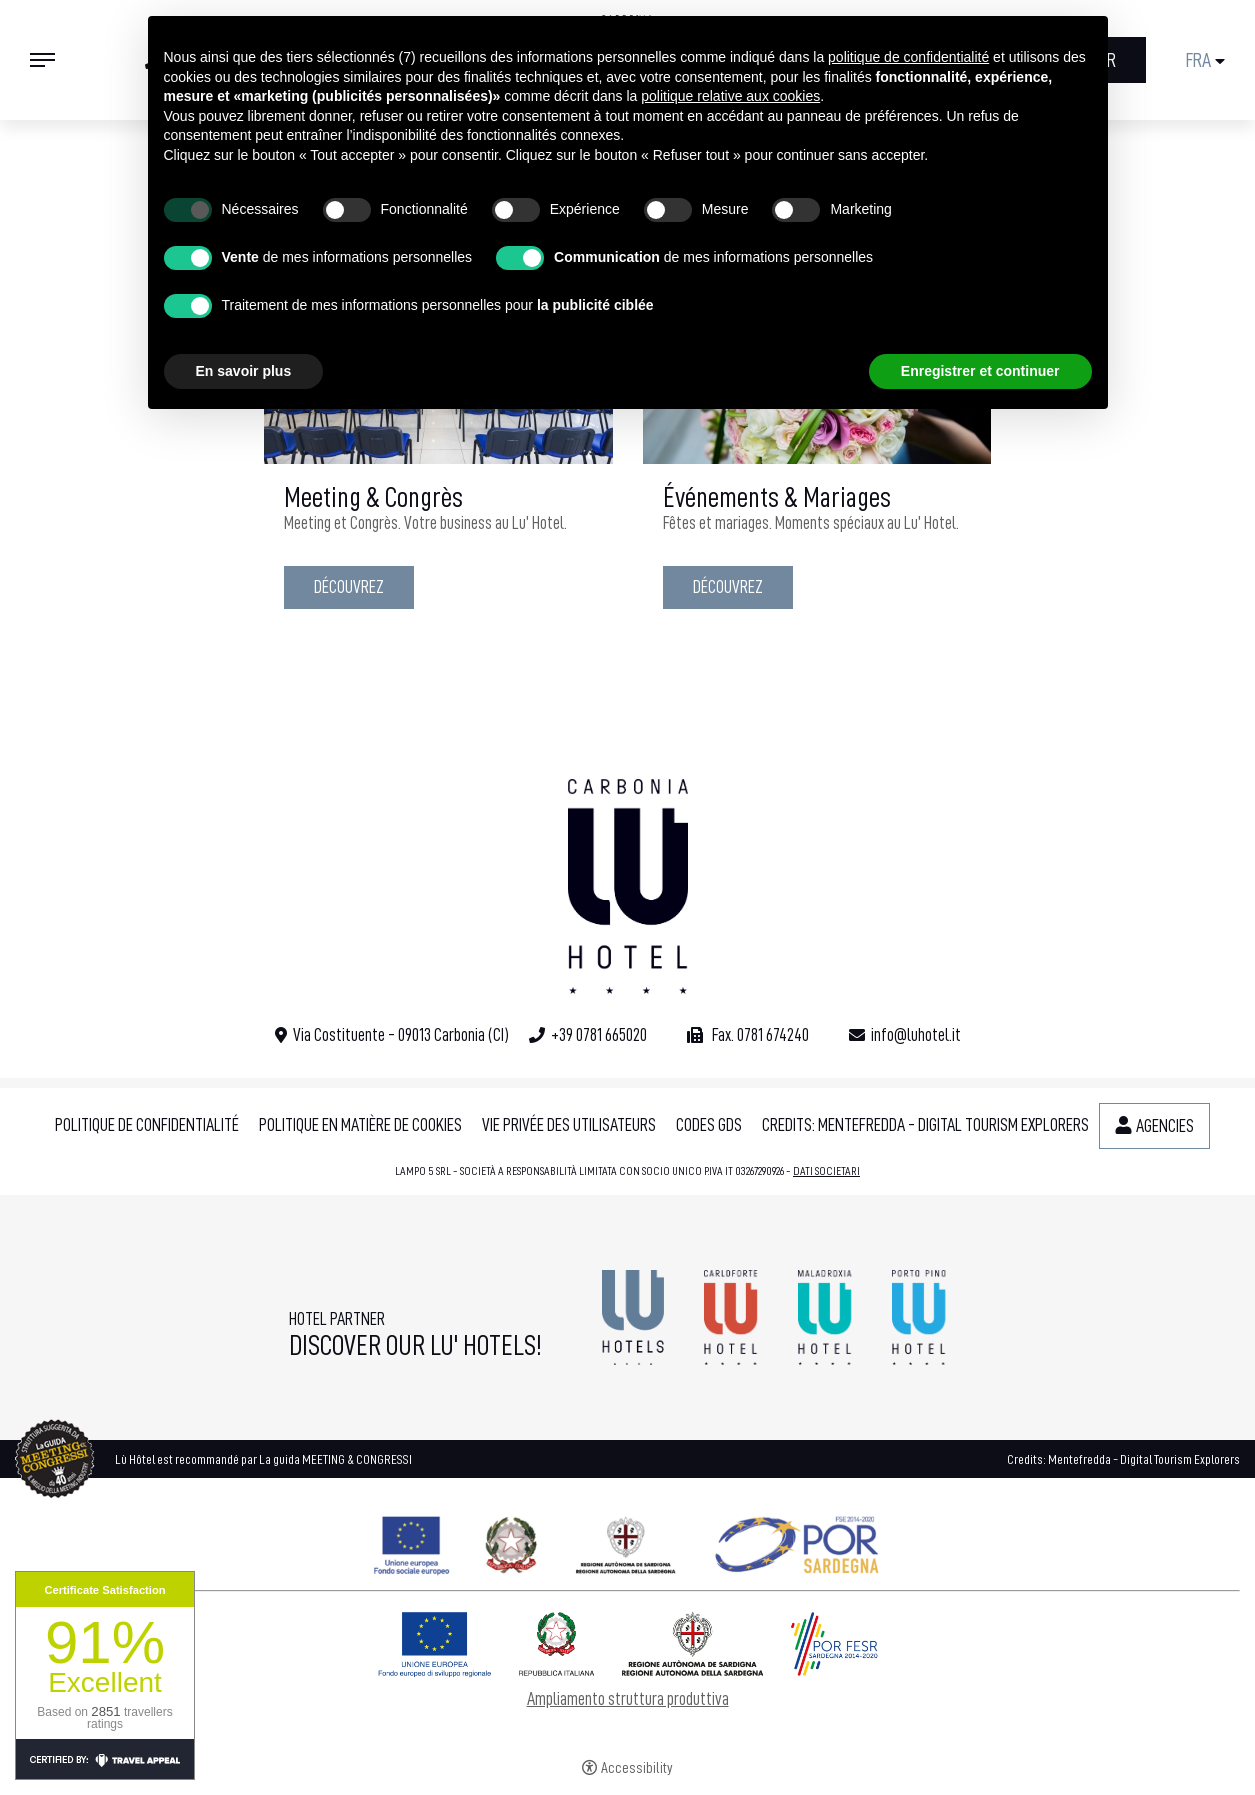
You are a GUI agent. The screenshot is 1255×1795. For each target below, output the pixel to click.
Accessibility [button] (637, 1768)
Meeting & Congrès (373, 498)
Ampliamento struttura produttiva (628, 1699)
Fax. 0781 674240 (759, 1035)
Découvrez (349, 587)
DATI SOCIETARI (826, 1171)
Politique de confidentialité (147, 1125)
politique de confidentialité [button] (908, 57)
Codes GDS (709, 1125)
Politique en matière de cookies (360, 1125)
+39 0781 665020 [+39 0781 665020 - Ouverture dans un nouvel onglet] (599, 1035)
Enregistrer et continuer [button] (980, 371)
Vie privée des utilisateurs (569, 1125)
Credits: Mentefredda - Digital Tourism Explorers (925, 1125)
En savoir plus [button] (244, 371)
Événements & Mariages (777, 498)
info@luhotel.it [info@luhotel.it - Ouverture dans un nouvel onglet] (916, 1035)
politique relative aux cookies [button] (730, 96)
